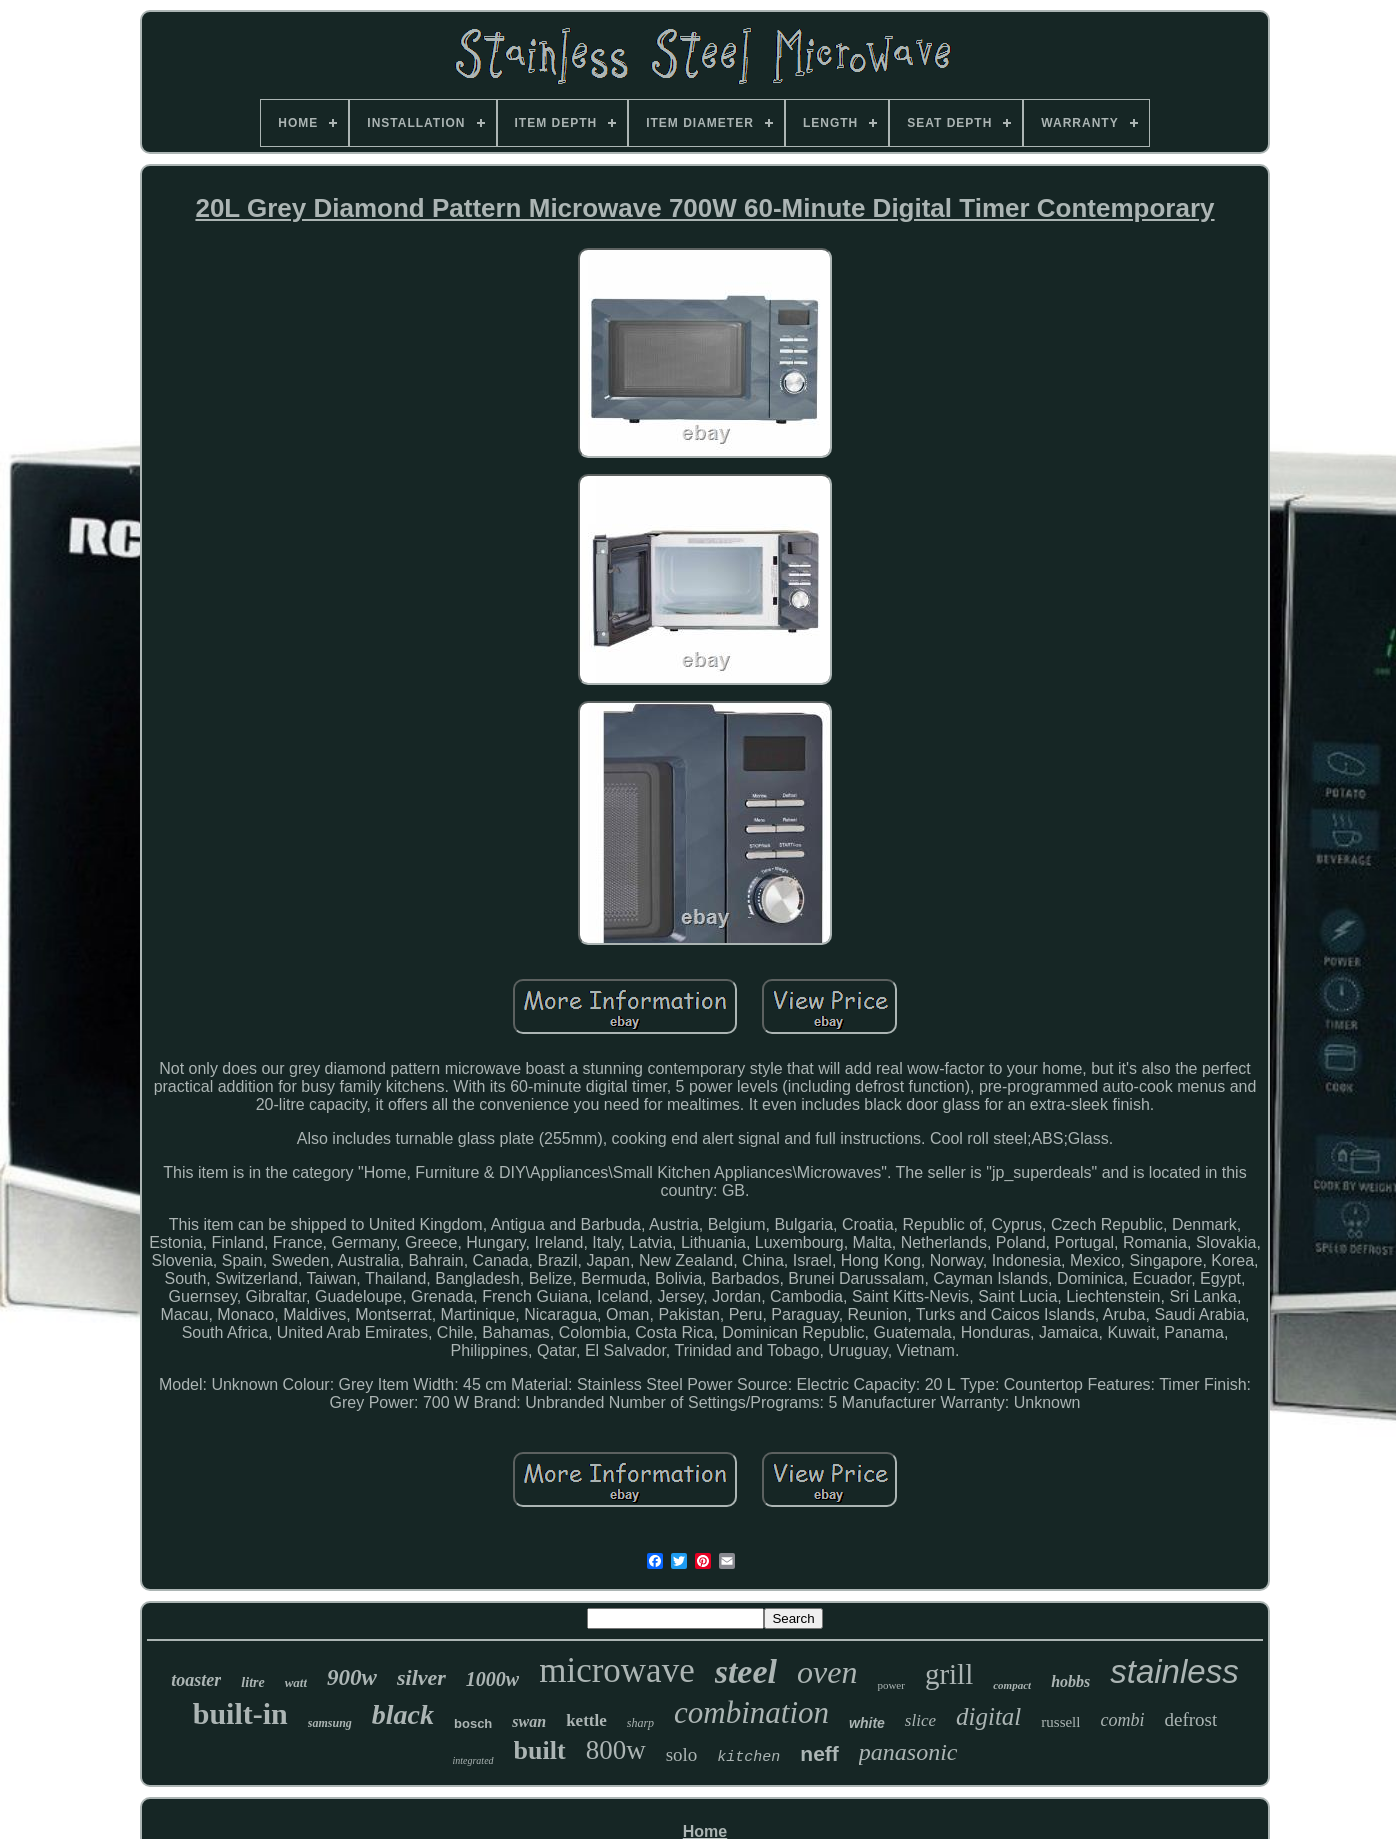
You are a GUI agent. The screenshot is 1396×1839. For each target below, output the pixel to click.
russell (1060, 1722)
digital (988, 1716)
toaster (196, 1680)
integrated (472, 1760)
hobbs (1070, 1681)
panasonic (908, 1752)
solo (682, 1754)
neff (819, 1753)
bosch (473, 1723)
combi (1122, 1720)
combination (751, 1712)
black (403, 1714)
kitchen (748, 1757)
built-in (240, 1713)
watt (296, 1682)
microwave (616, 1670)
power (891, 1685)
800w (616, 1750)
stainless (1174, 1671)
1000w (492, 1679)
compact (1012, 1685)
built (540, 1750)
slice (920, 1720)
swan (529, 1721)
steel (746, 1671)
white (867, 1723)
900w (352, 1677)
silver (421, 1677)
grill (949, 1674)
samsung (330, 1723)
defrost (1190, 1719)
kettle (586, 1720)
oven (827, 1672)
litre (252, 1682)
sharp (640, 1723)
